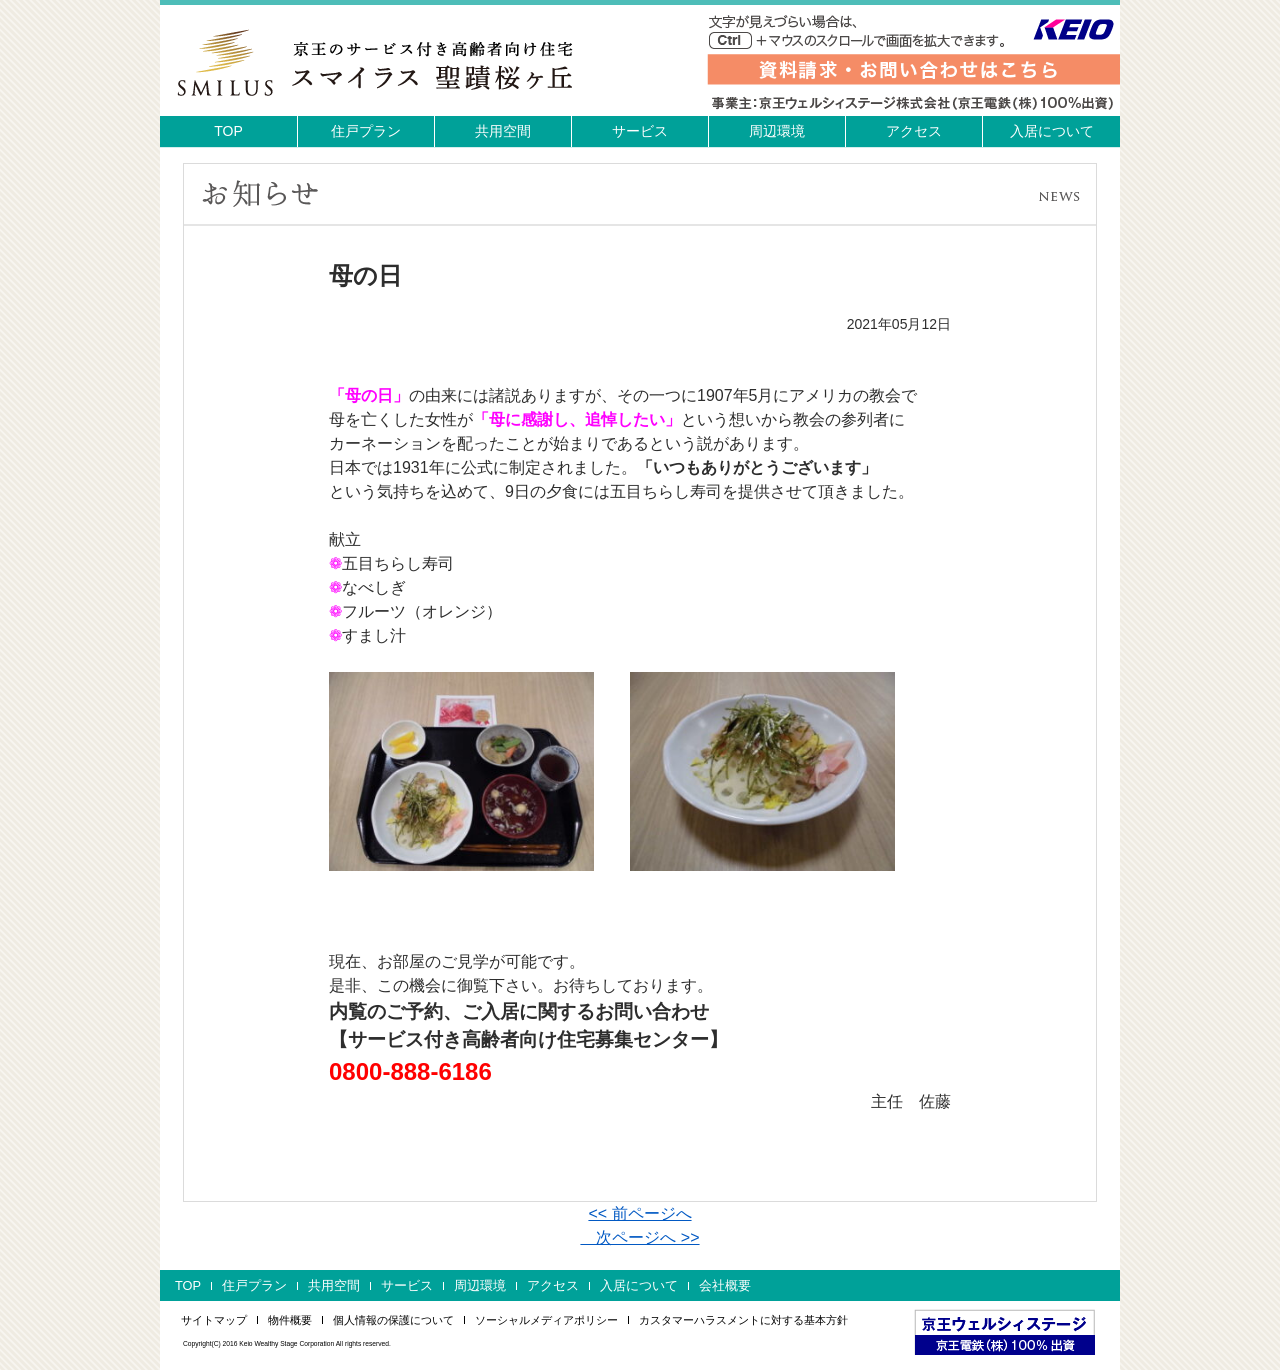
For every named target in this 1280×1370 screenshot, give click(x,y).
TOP (228, 131)
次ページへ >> (639, 1237)
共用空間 (503, 131)
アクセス (914, 131)
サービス (640, 131)
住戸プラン (366, 131)
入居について (1052, 131)
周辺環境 (777, 131)
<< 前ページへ (639, 1213)
